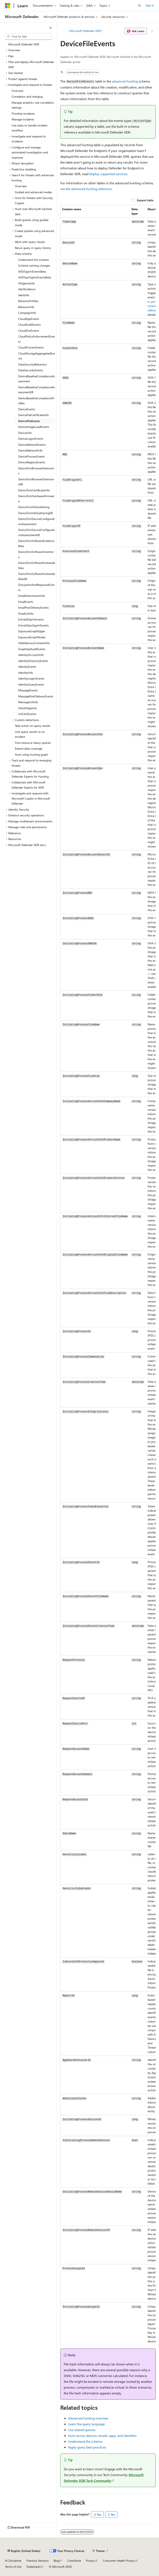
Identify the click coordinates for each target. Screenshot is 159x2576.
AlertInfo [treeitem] (23, 295)
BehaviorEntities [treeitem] (28, 301)
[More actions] (152, 31)
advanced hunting (125, 81)
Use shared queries (81, 2430)
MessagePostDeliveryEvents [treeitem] (35, 696)
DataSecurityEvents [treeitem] (30, 370)
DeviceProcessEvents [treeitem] (31, 456)
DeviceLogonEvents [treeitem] (30, 439)
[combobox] (28, 36)
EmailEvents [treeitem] (25, 602)
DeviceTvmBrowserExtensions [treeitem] (36, 470)
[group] (108, 1275)
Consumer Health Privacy (119, 2561)
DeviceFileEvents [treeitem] (29, 421)
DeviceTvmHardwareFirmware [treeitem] (36, 498)
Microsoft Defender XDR (85, 31)
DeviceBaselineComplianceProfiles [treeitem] (36, 400)
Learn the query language (86, 2424)
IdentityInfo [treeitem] (25, 673)
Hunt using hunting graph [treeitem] (31, 754)
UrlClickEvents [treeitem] (27, 714)
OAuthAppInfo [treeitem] (27, 708)
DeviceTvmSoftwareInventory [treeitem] (36, 554)
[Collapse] (50, 28)
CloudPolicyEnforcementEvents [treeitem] (36, 339)
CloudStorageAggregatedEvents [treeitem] (36, 356)
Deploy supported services (108, 174)
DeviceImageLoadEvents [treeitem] (33, 427)
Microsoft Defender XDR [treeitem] (23, 44)
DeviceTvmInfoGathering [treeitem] (33, 507)
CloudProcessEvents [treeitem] (31, 347)
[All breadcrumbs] (63, 31)
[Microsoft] (7, 5)
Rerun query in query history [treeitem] (33, 248)
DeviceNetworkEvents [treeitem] (32, 445)
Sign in (149, 5)
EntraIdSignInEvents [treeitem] (31, 619)
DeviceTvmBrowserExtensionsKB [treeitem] (36, 481)
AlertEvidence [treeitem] (26, 289)
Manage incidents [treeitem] (23, 119)
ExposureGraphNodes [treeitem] (32, 637)
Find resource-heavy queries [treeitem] (33, 743)
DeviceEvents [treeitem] (26, 409)
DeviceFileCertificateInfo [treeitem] (33, 415)
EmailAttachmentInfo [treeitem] (31, 596)
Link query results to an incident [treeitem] (30, 734)
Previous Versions (37, 2561)
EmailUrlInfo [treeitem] (26, 613)
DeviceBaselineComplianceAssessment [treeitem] (36, 378)
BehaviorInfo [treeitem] (26, 307)
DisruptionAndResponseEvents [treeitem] (36, 587)
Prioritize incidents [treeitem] (23, 113)
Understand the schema (85, 2441)
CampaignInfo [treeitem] (27, 313)
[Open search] (139, 5)
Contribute (74, 2561)
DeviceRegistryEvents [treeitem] (31, 462)
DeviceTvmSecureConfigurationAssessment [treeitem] (36, 521)
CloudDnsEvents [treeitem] (28, 331)
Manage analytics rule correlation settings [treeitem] (33, 105)
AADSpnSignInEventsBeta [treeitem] (34, 277)
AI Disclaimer (13, 2561)
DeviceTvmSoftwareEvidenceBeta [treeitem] (36, 543)
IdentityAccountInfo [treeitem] (31, 655)
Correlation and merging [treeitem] (27, 96)
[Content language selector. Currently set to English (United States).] (24, 2551)
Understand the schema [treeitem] (33, 260)
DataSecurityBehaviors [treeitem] (32, 364)
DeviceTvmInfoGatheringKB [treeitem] (35, 513)
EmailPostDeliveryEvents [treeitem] (33, 607)
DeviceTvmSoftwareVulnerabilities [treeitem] (36, 565)
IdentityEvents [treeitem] (27, 667)
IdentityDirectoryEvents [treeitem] (33, 661)
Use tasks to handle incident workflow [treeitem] (29, 127)
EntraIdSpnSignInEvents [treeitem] (33, 625)
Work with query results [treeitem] (30, 242)
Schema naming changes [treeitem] (34, 265)
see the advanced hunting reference (86, 189)
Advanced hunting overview (88, 2418)
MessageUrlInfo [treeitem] (28, 702)
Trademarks (33, 2567)
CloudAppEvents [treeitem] (28, 319)
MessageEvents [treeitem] (28, 690)
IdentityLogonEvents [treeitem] (31, 678)
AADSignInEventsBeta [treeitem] (32, 271)
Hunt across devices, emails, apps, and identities (102, 2435)
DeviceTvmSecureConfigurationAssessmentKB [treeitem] (36, 532)
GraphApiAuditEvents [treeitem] (31, 649)
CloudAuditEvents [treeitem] (29, 325)
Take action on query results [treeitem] (32, 726)
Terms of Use (13, 2567)
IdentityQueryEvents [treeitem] (31, 684)
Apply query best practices (87, 2447)
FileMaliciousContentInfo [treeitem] (34, 643)
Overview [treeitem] (17, 91)
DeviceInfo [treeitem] (25, 433)
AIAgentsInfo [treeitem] (26, 283)
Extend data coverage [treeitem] (28, 748)
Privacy (90, 2561)
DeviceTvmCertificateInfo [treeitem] (34, 490)
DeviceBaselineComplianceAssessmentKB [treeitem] (36, 389)
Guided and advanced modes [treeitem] (33, 192)
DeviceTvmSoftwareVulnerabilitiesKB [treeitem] (36, 576)
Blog (56, 2561)
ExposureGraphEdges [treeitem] (31, 631)
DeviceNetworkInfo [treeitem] (30, 450)
